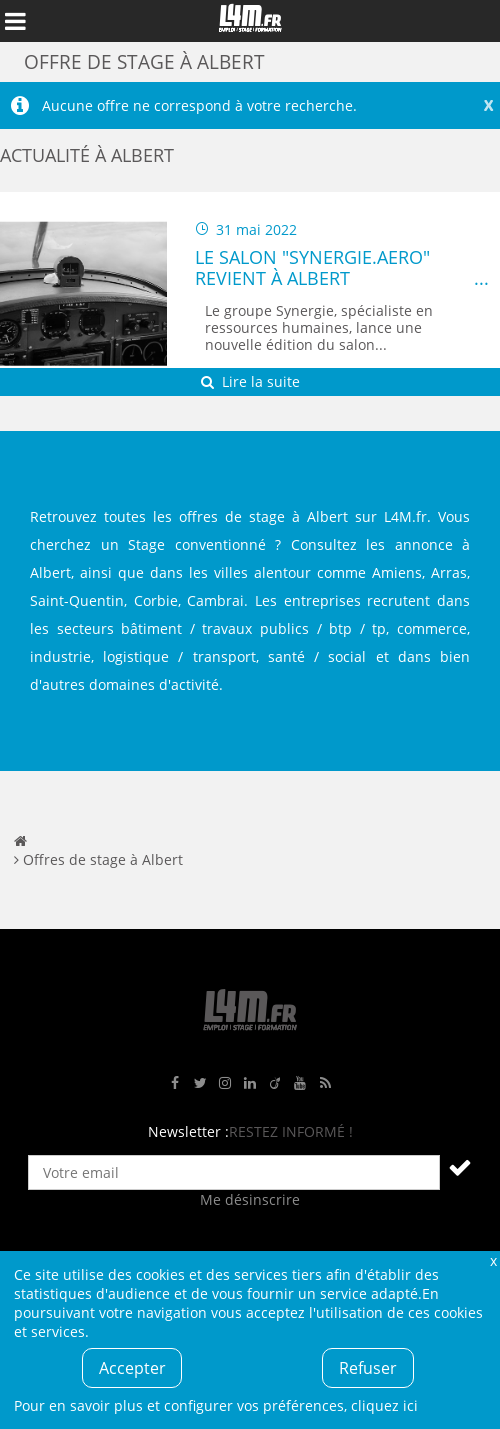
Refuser (368, 1368)
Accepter (132, 1368)
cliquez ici (384, 1405)
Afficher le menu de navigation (15, 21)
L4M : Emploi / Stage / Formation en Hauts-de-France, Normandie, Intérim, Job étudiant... (250, 21)
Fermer (493, 1260)
